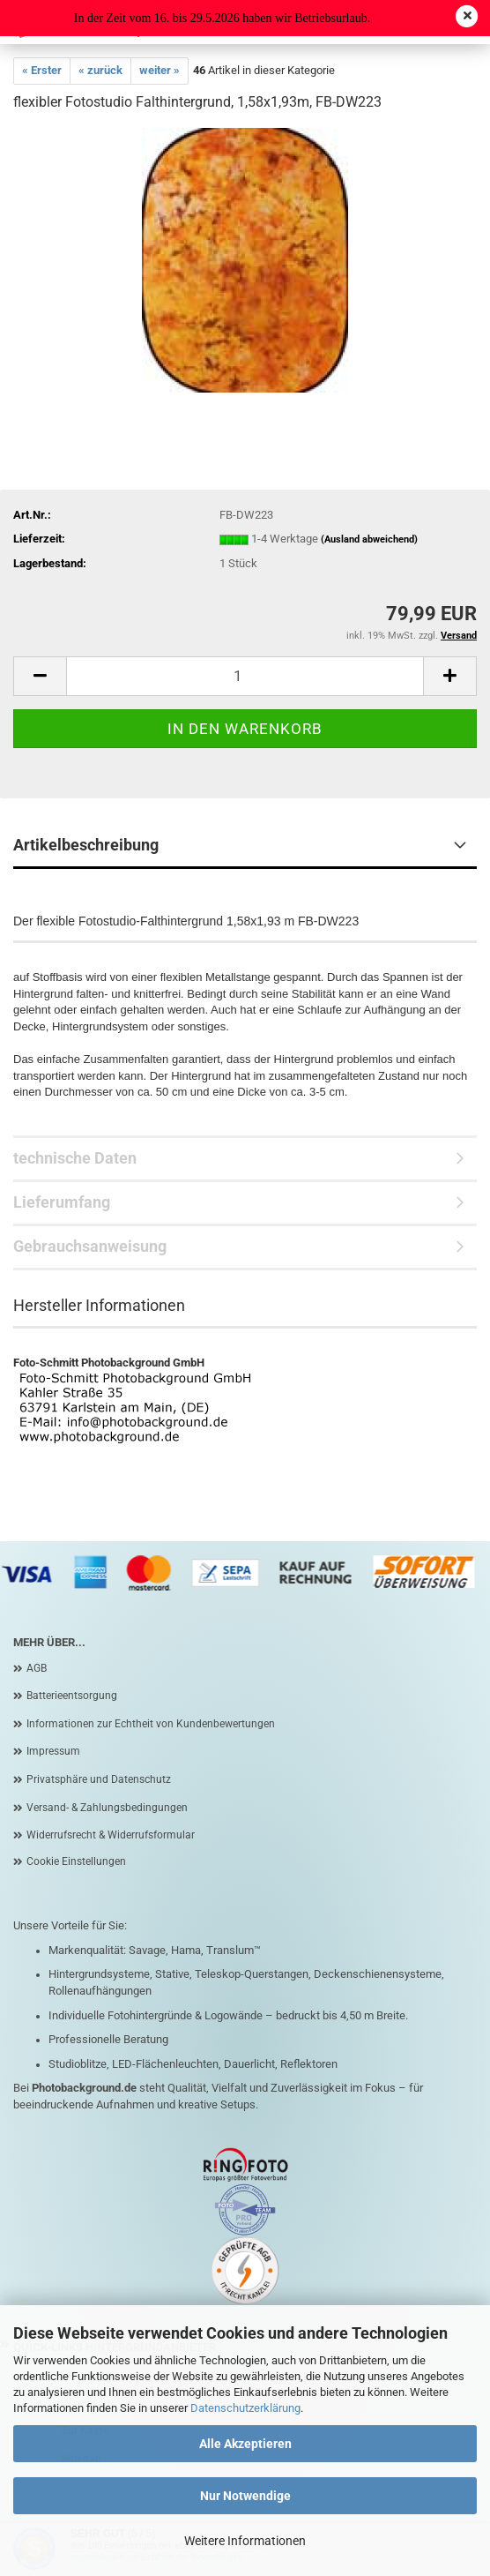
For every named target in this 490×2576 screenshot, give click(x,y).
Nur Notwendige (245, 2496)
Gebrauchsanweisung (90, 1246)
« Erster (42, 70)
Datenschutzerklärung (245, 2408)
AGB (36, 1668)
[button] (39, 676)
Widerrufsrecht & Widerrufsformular (110, 1835)
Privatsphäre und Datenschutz (98, 1779)
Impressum (53, 1751)
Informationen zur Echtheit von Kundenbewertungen (150, 1724)
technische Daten (75, 1158)
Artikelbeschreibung (86, 844)
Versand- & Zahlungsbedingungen (107, 1807)
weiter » (159, 70)
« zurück (100, 70)
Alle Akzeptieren (245, 2444)
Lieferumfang (61, 1202)
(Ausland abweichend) (369, 539)
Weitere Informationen (245, 2541)
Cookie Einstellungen (76, 1861)
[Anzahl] (245, 676)
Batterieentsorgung (71, 1695)
